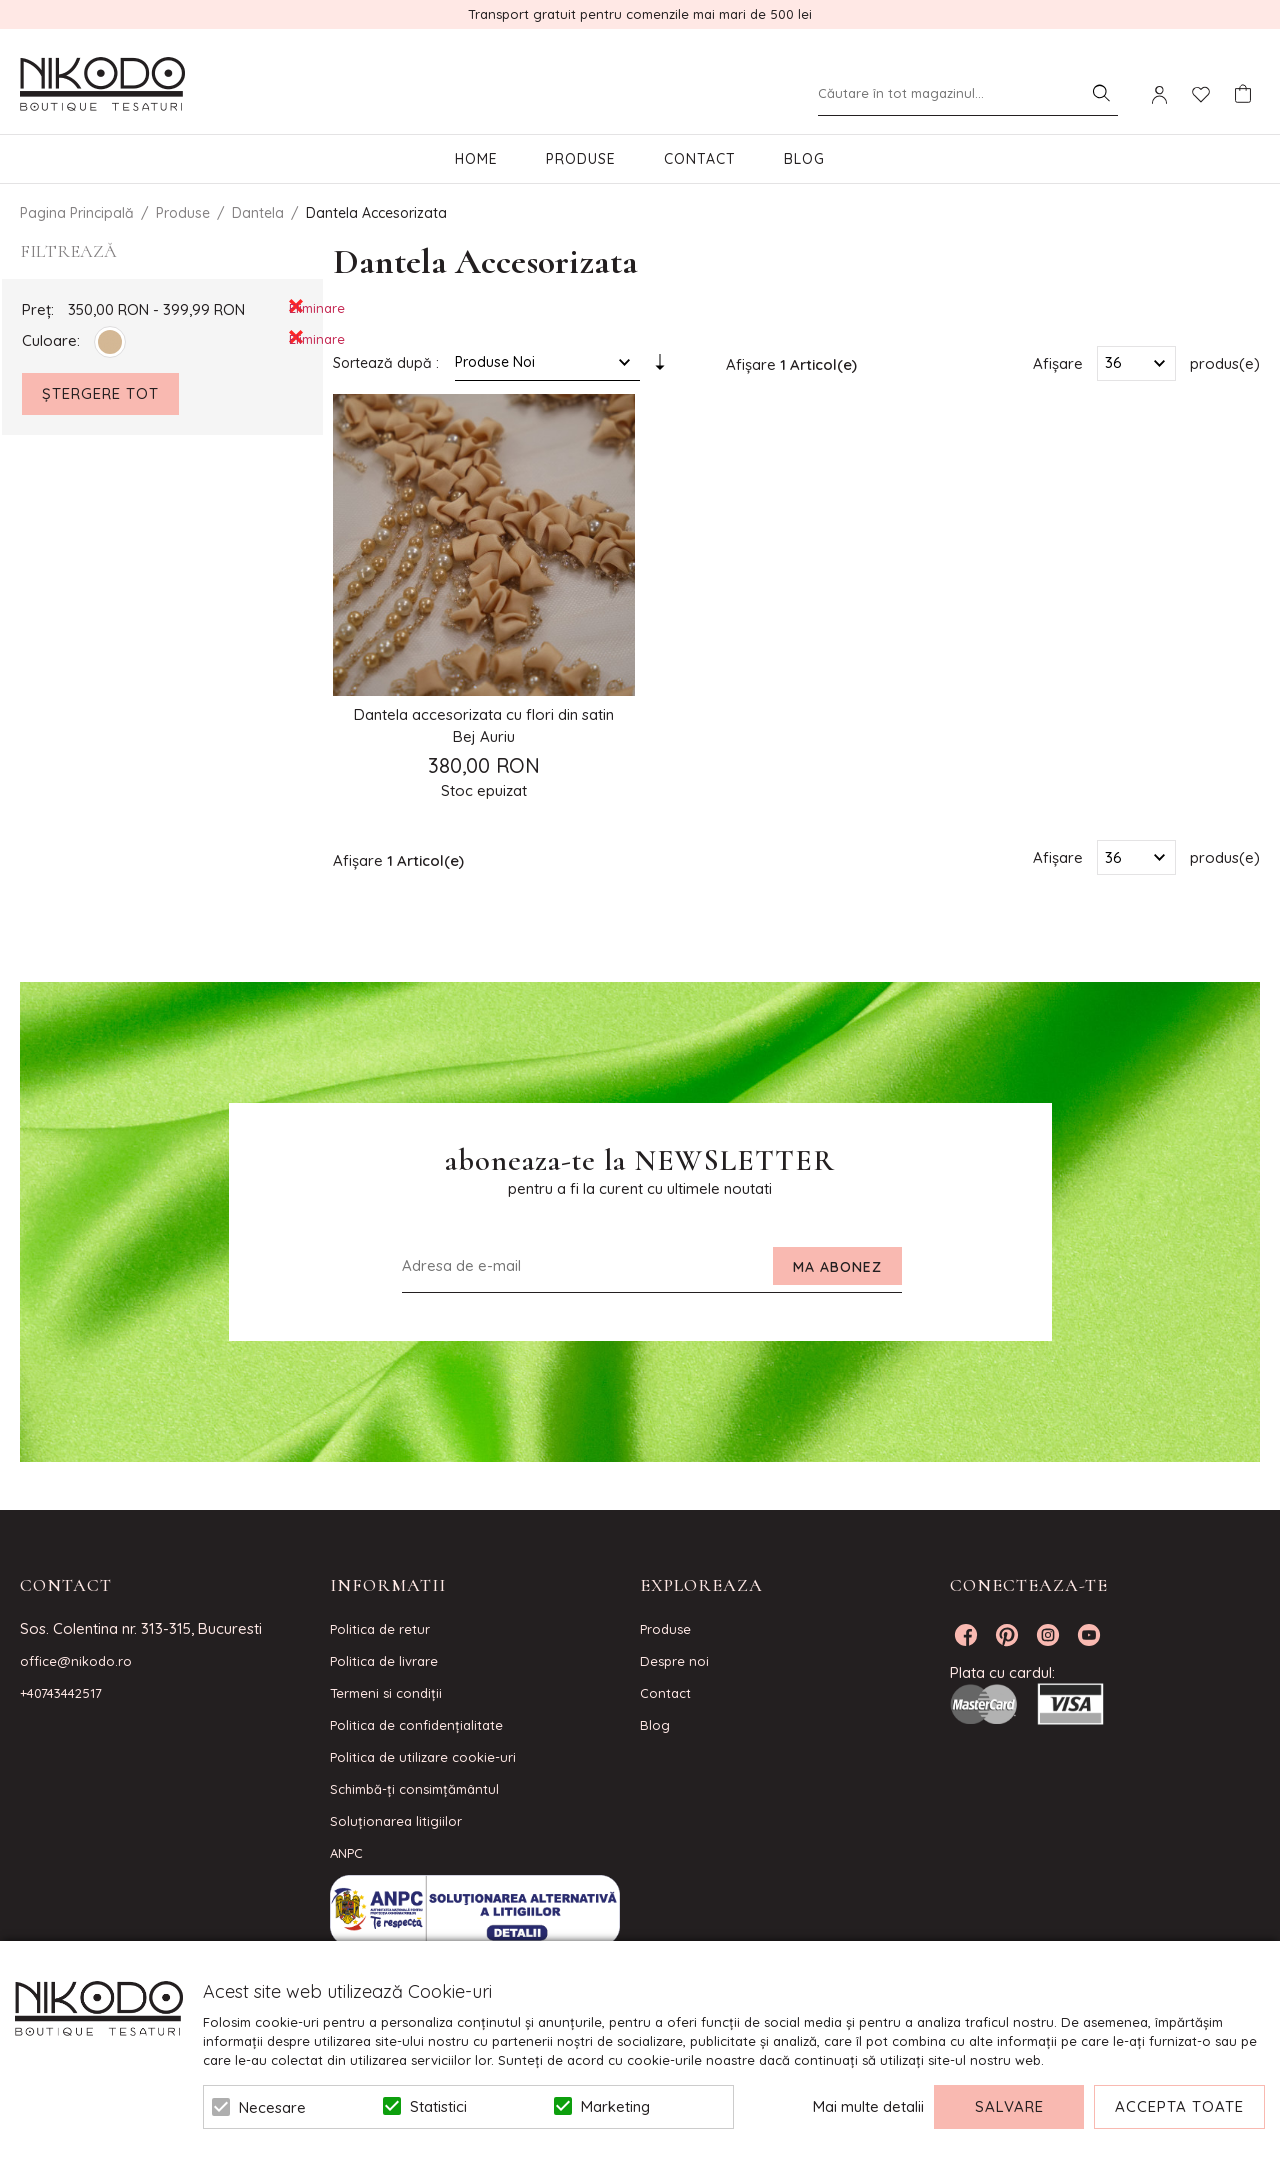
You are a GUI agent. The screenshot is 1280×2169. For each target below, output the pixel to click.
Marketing (615, 2106)
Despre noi (674, 1661)
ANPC (346, 1853)
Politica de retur (380, 1629)
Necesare (272, 2107)
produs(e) (1225, 362)
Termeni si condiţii (386, 1693)
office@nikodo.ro (76, 1661)
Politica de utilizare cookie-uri (423, 1757)
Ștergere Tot (100, 393)
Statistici (438, 2106)
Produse (581, 159)
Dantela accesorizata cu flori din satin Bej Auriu (484, 725)
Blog (804, 159)
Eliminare (296, 306)
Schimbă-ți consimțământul (414, 1789)
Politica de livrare (384, 1661)
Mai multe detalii (868, 2106)
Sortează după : (386, 363)
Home (476, 159)
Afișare (1058, 362)
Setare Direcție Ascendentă (660, 367)
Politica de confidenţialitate (416, 1725)
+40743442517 (61, 1693)
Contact (700, 159)
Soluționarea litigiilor (396, 1821)
